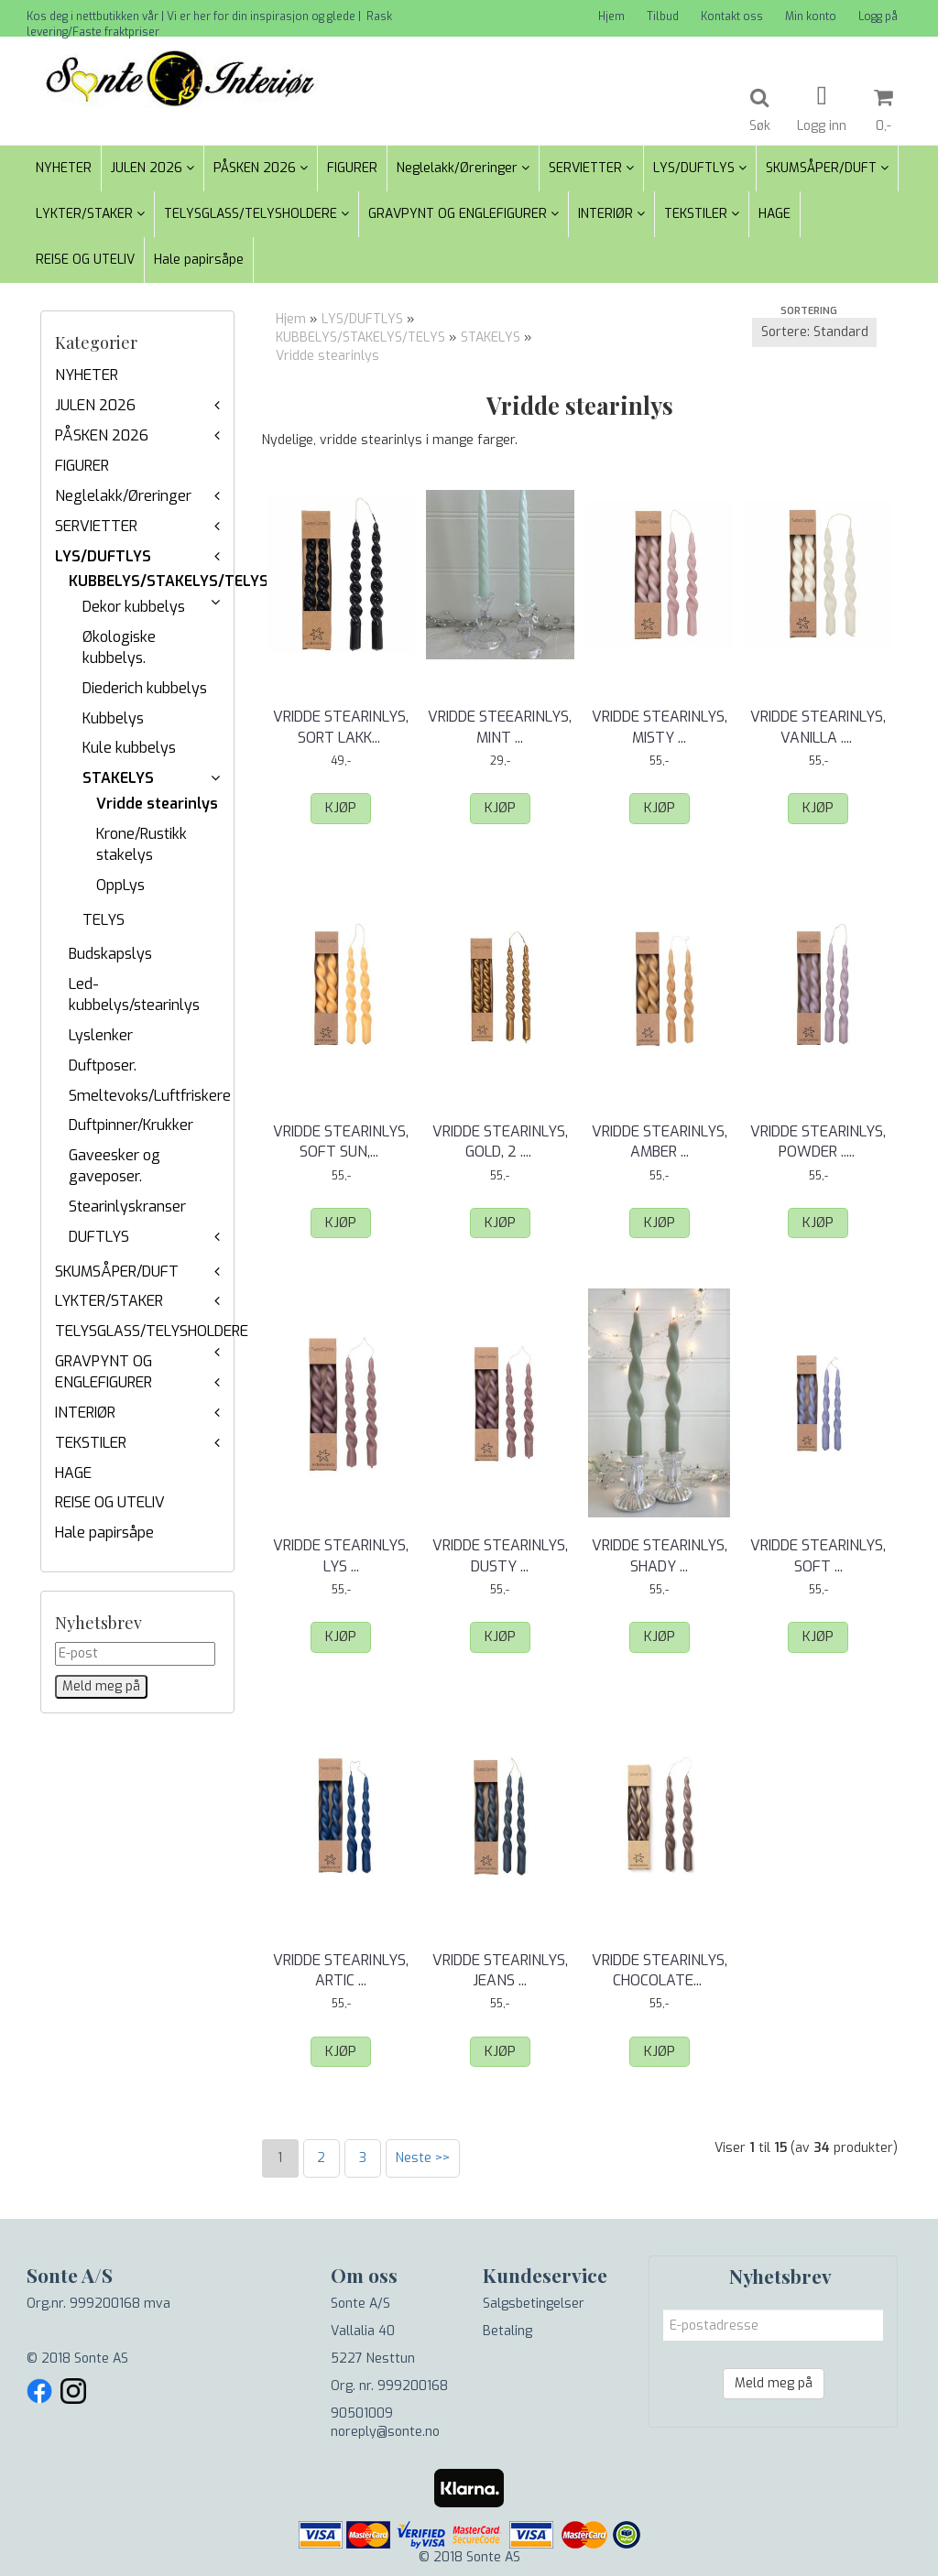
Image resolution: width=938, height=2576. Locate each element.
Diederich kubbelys (144, 688)
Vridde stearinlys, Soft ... (818, 1555)
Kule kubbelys (129, 747)
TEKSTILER (90, 1442)
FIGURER (82, 465)
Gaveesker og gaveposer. (114, 1166)
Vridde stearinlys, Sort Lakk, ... (341, 726)
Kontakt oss (732, 16)
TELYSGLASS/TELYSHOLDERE (151, 1331)
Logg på (878, 16)
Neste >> (423, 2158)
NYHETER (86, 375)
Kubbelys (113, 718)
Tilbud (663, 16)
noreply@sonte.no (385, 2431)
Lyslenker (101, 1035)
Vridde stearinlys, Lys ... (341, 1555)
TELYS (103, 919)
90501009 (362, 2413)
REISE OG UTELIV (110, 1502)
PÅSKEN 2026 (101, 435)
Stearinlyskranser (127, 1206)
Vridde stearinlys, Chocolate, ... (659, 1970)
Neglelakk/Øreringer (123, 495)
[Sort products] (814, 332)
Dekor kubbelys (133, 606)
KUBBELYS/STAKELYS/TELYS (168, 581)
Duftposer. (102, 1065)
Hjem (611, 16)
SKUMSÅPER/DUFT (117, 1271)
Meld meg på (774, 2383)
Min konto (810, 16)
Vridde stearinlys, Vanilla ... (818, 726)
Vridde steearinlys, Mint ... (500, 726)
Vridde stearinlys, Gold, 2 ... (500, 1141)
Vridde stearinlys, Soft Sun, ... (341, 1141)
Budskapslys (110, 953)
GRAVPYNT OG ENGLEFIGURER (103, 1372)
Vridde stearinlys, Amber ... (659, 1141)
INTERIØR (85, 1412)
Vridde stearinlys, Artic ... (341, 1970)
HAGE (73, 1473)
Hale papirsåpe (104, 1532)
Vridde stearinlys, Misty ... (659, 726)
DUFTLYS (99, 1236)
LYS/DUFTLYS (103, 556)
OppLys (120, 885)
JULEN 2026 (95, 405)
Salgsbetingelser (533, 2303)
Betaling (507, 2331)
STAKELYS (118, 778)
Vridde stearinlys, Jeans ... (500, 1970)
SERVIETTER (96, 526)
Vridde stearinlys (157, 803)
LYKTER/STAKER (109, 1300)
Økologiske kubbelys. (119, 647)
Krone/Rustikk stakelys (141, 844)
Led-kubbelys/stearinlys (134, 994)
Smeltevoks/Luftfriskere (150, 1095)
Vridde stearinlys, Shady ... (659, 1555)
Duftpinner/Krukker (131, 1125)
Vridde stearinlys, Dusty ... (500, 1555)
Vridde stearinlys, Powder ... (818, 1141)
